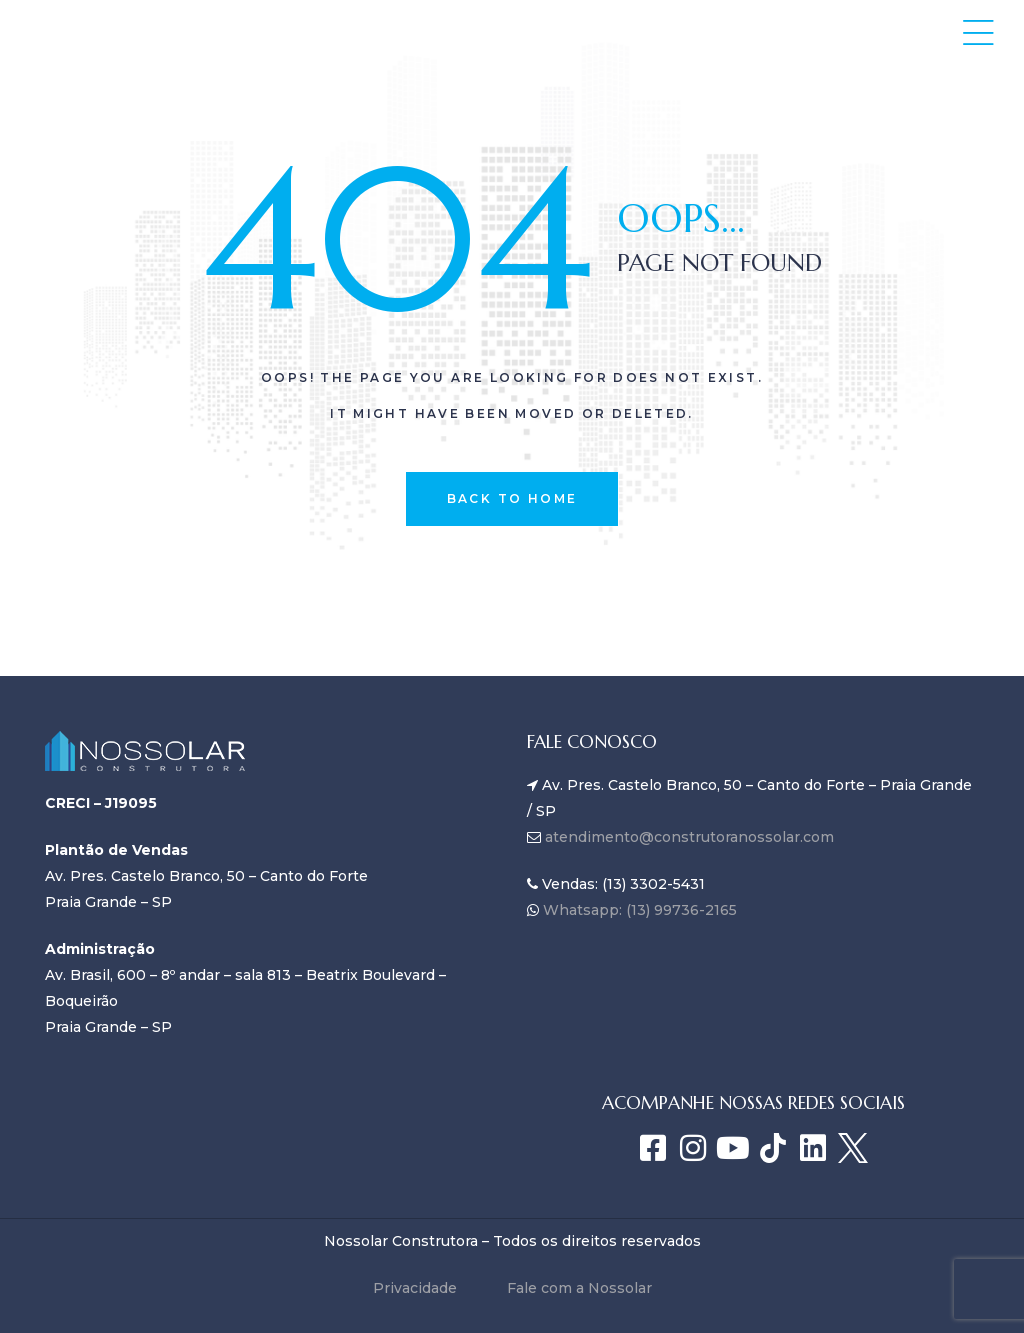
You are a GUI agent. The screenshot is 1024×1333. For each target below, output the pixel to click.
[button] (978, 32)
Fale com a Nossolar (579, 1288)
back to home (512, 498)
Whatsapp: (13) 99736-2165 (638, 910)
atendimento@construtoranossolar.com (689, 837)
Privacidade (415, 1288)
